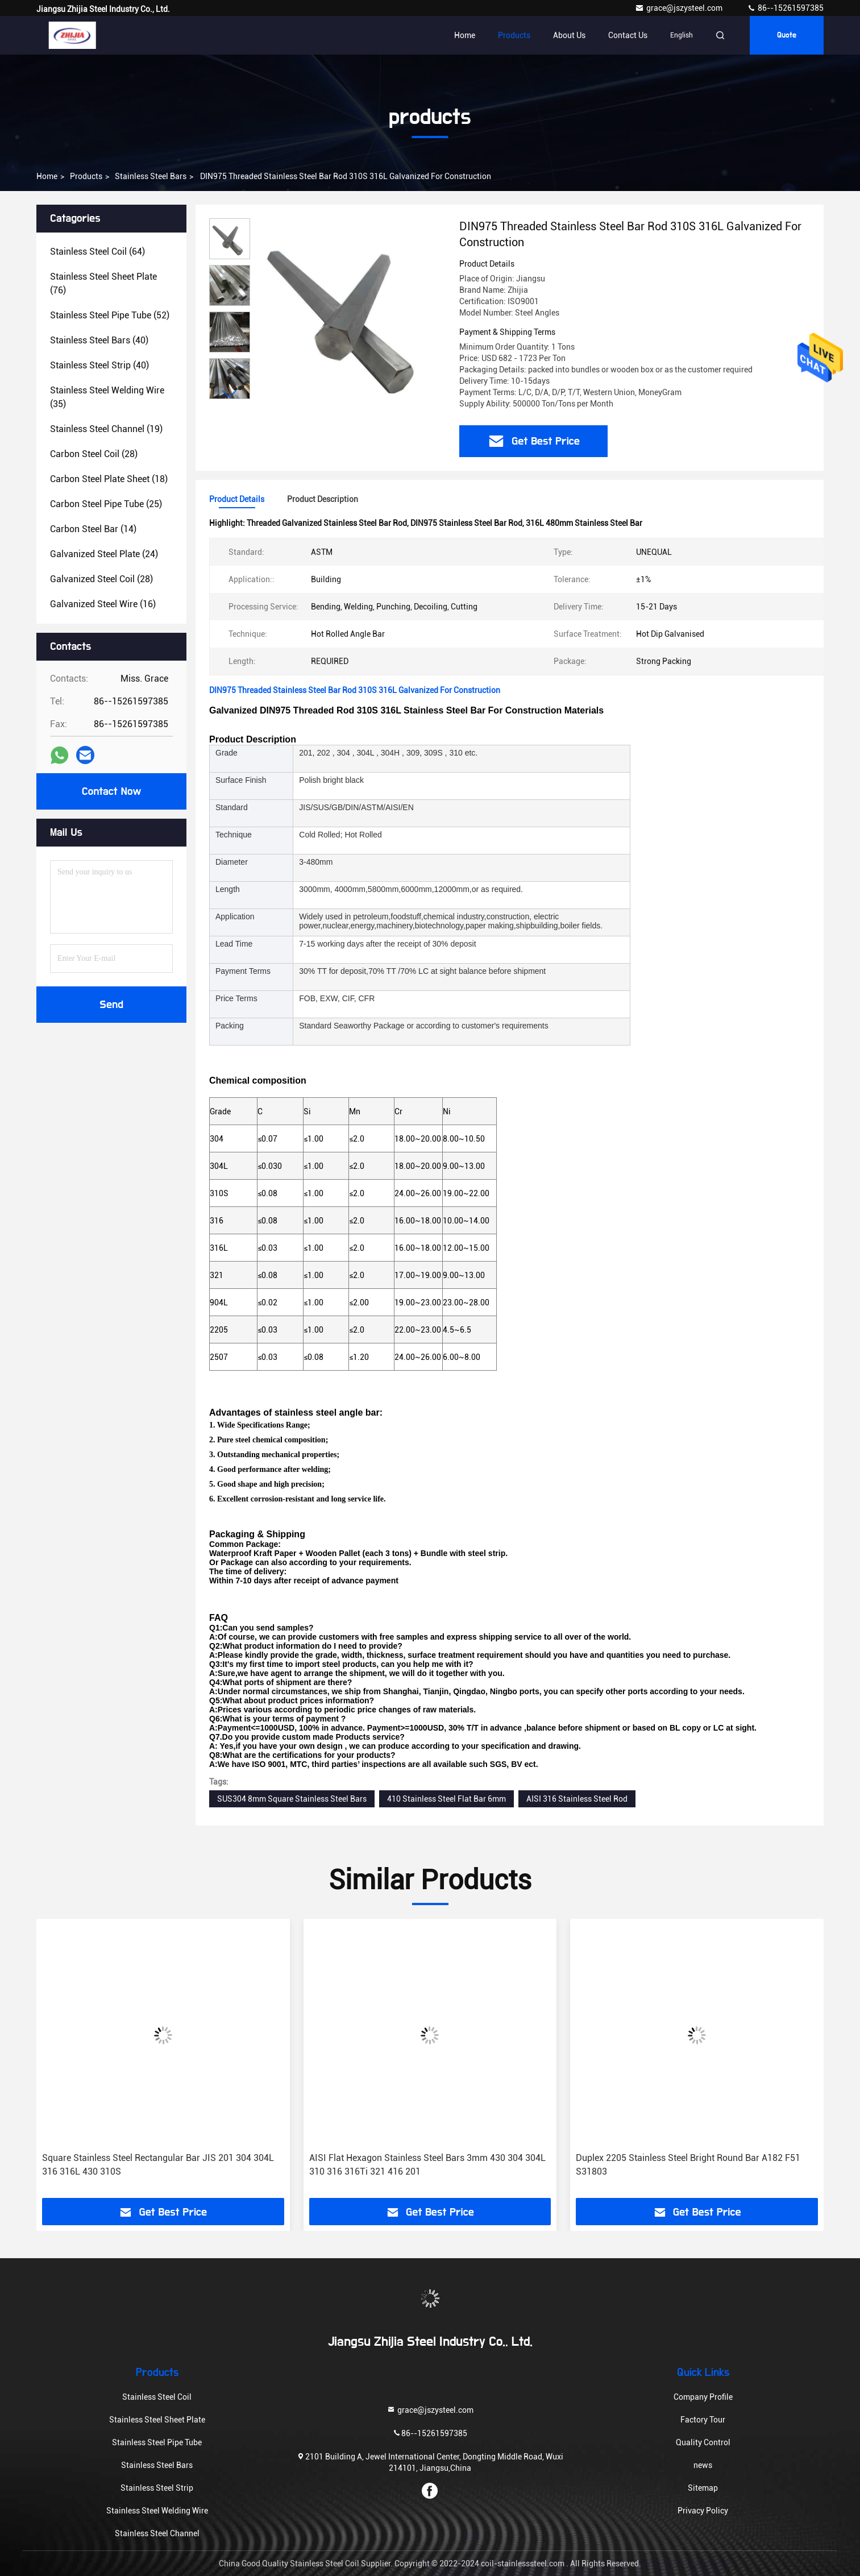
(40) (99, 340)
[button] (229, 394)
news (702, 2465)
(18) (109, 479)
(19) (106, 429)
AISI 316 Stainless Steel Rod (577, 1798)
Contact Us (627, 35)
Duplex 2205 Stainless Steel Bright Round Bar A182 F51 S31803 (688, 2164)
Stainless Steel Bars (150, 176)
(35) (107, 397)
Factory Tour (702, 2419)
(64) (97, 251)
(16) (103, 604)
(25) (106, 504)
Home (464, 35)
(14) (93, 529)
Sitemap (703, 2487)
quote (786, 35)
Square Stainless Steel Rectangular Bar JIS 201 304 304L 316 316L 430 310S (158, 2164)
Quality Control (703, 2442)
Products (514, 35)
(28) (94, 454)
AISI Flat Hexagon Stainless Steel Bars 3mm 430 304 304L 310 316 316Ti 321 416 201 (427, 2164)
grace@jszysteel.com (679, 8)
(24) (104, 554)
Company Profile (703, 2396)
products (86, 176)
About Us (569, 35)
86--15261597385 (785, 8)
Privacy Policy (703, 2510)
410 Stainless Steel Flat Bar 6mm (446, 1798)
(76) (103, 283)
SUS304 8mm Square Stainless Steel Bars (292, 1798)
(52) (109, 315)
